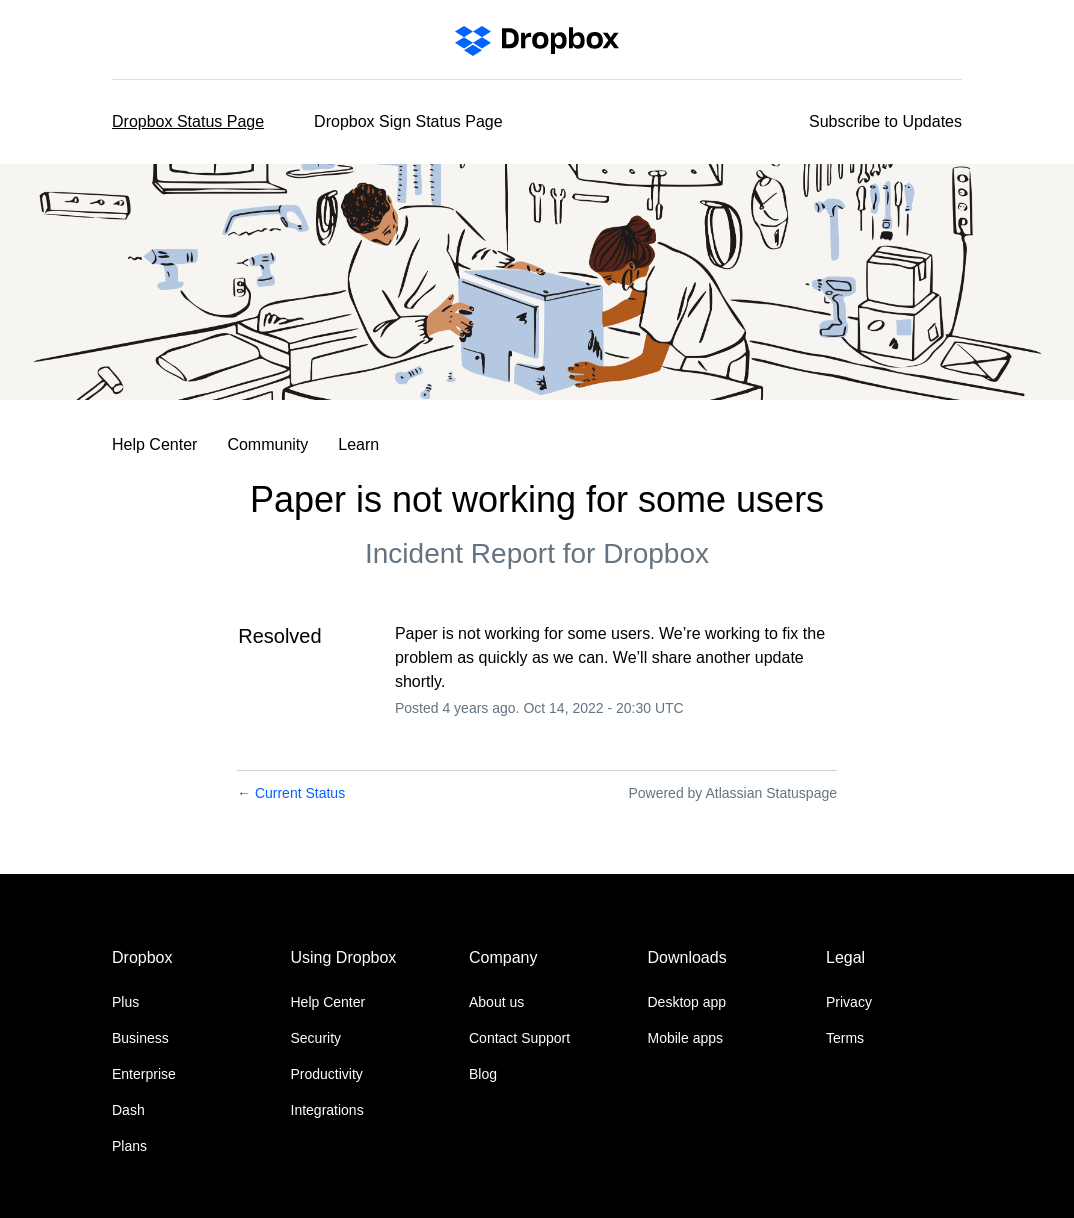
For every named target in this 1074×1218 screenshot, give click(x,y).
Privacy (849, 1002)
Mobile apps (686, 1038)
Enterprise (144, 1074)
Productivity (327, 1074)
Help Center (154, 444)
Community (267, 444)
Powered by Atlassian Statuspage (732, 793)
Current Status (291, 793)
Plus (125, 1002)
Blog (483, 1074)
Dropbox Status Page (188, 121)
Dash (128, 1110)
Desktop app (687, 1002)
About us (496, 1002)
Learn (358, 444)
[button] (885, 122)
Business (140, 1038)
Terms (845, 1038)
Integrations (327, 1110)
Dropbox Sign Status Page (408, 121)
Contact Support (519, 1038)
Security (316, 1038)
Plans (129, 1146)
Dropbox (656, 553)
